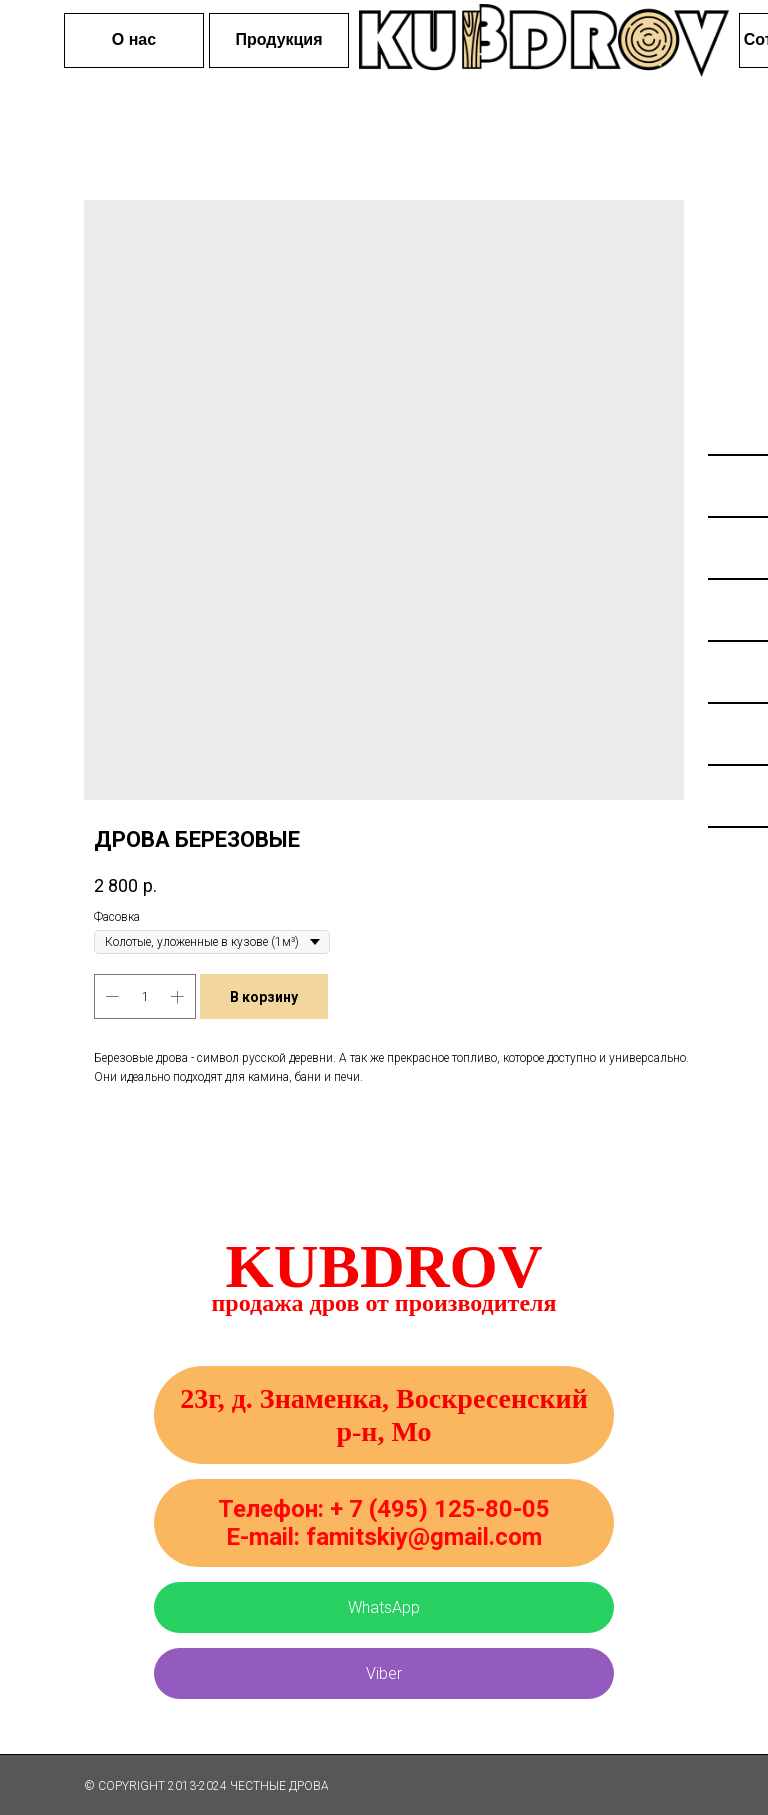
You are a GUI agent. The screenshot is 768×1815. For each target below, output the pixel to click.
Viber (384, 1673)
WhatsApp (384, 1607)
